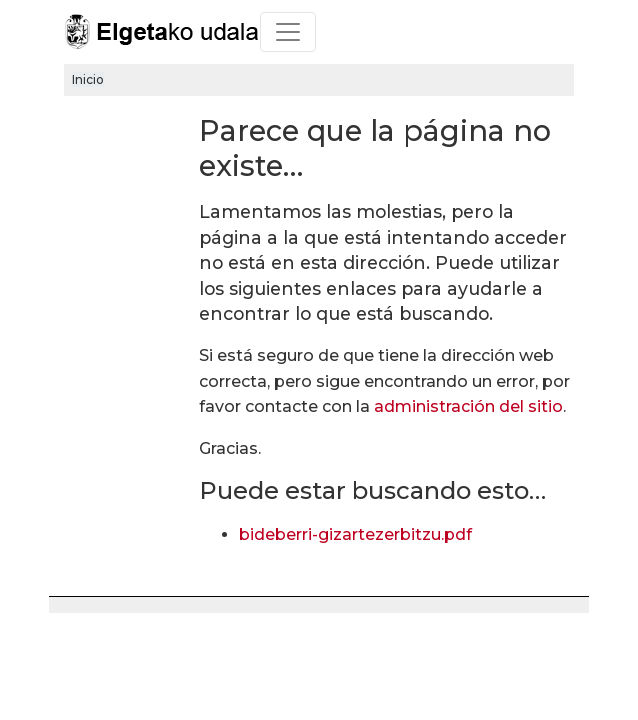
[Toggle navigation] (288, 32)
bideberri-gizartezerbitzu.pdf (355, 534)
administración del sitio (468, 406)
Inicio (88, 79)
